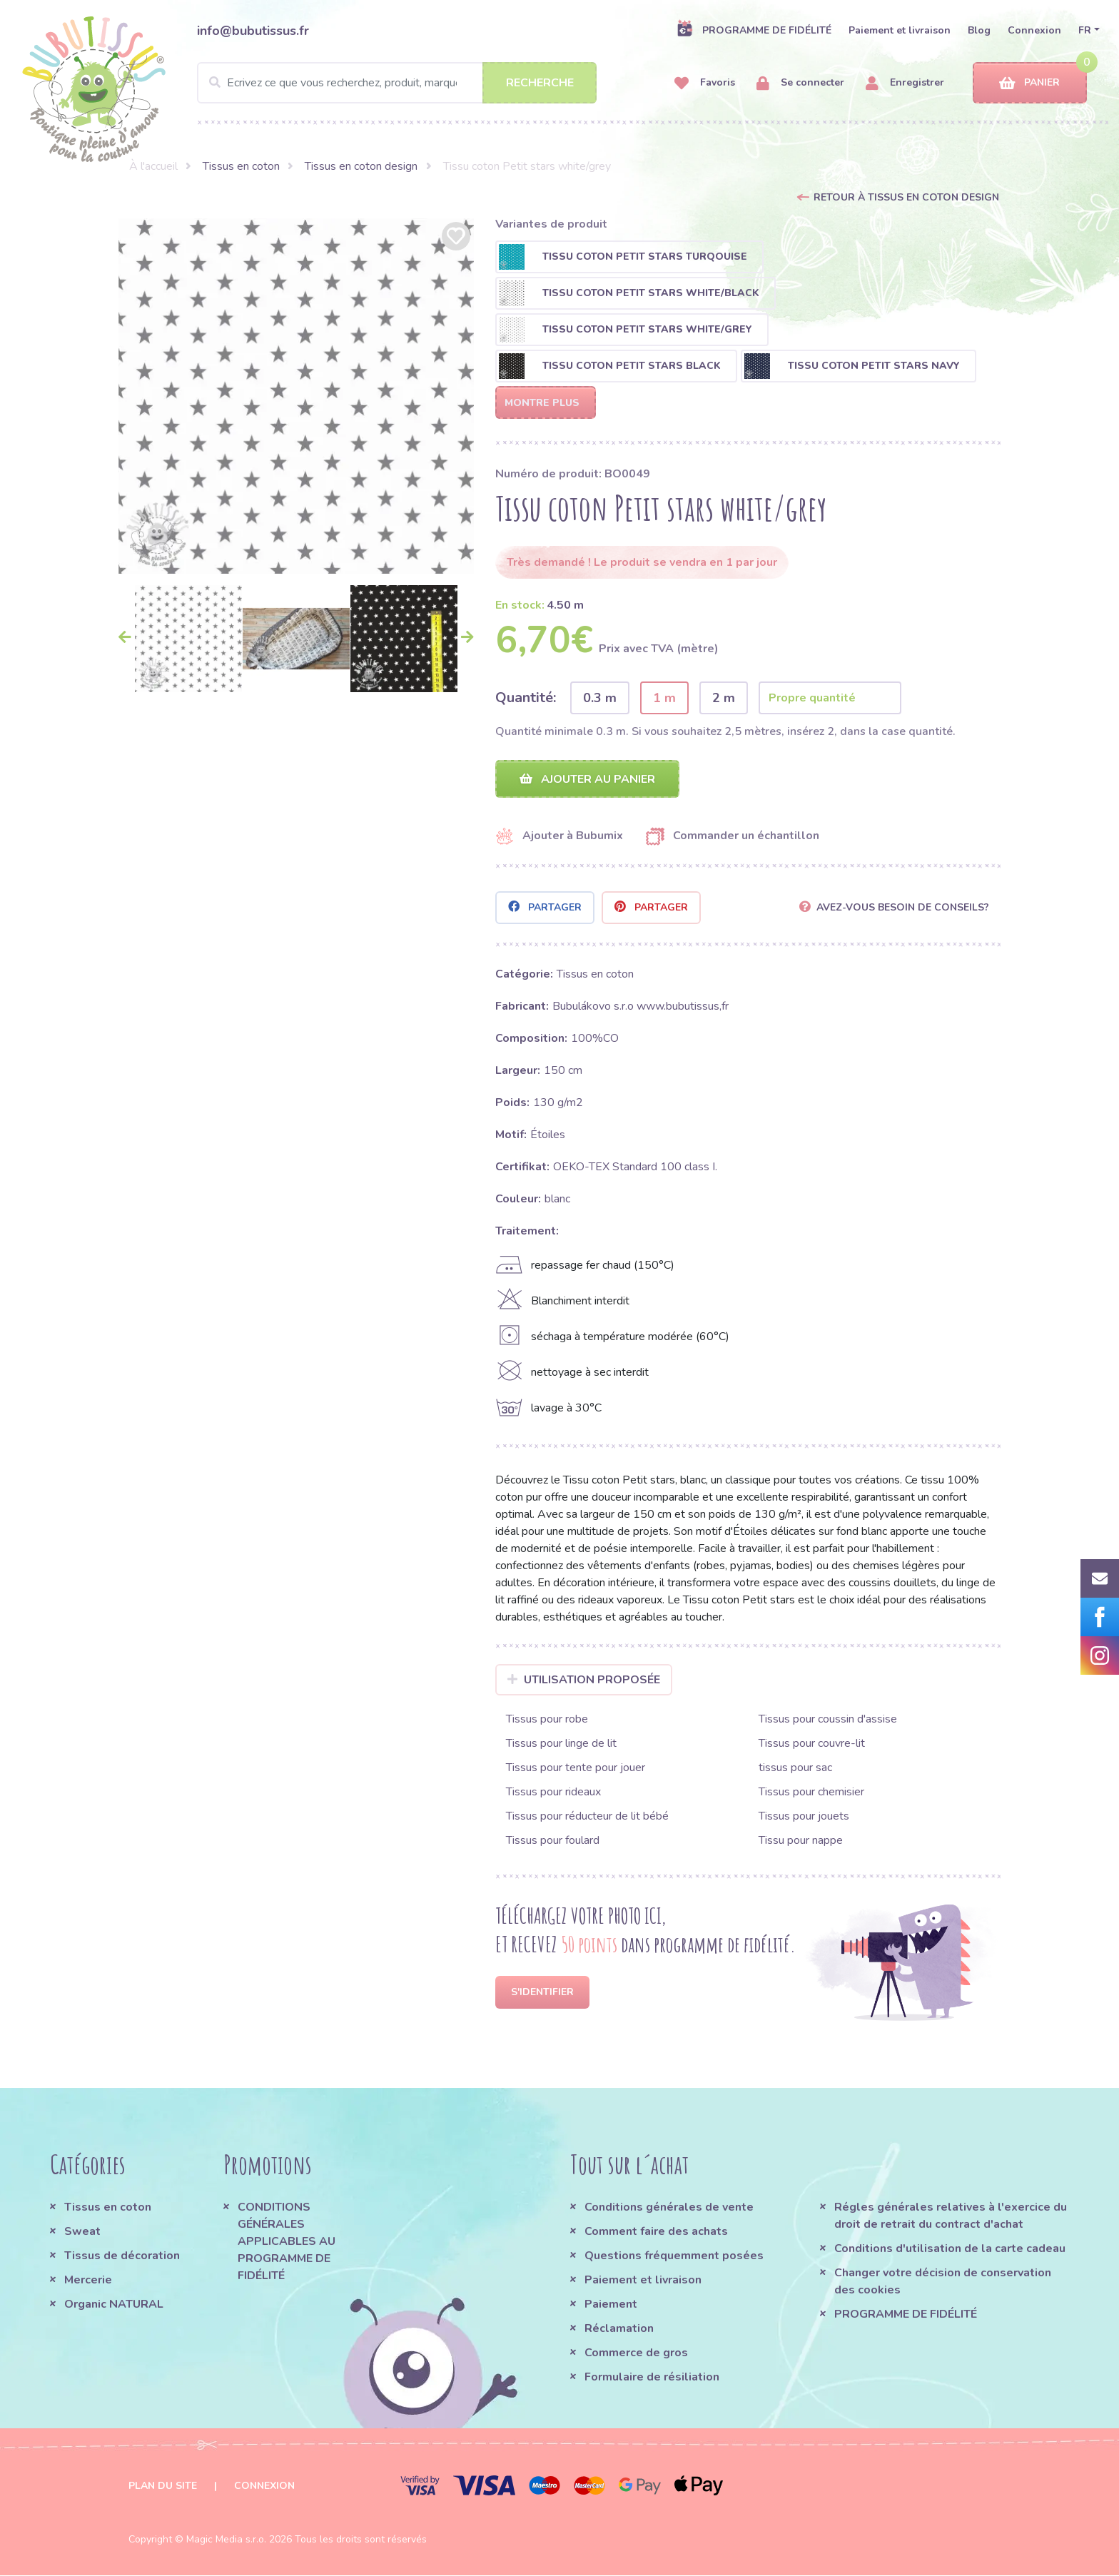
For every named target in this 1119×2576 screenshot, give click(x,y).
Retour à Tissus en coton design (906, 197)
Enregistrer (905, 83)
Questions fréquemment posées (674, 2256)
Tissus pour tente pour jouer (575, 1768)
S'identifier (542, 1992)
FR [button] (1084, 30)
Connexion (1034, 30)
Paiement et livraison (900, 30)
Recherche (540, 83)
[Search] (397, 82)
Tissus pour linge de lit (561, 1744)
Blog (979, 30)
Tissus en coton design (361, 166)
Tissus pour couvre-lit (812, 1744)
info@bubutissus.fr (253, 30)
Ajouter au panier (587, 779)
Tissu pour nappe (801, 1841)
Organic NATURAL (113, 2305)
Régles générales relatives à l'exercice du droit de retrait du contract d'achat (950, 2216)
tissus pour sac (795, 1768)
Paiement (610, 2305)
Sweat (82, 2232)
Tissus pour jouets (804, 1817)
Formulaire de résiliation (651, 2377)
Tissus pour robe (547, 1720)
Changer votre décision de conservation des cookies (942, 2282)
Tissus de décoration (122, 2256)
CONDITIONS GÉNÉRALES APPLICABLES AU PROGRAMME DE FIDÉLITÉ (286, 2242)
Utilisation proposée (584, 1680)
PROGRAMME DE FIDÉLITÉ (754, 30)
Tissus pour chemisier (811, 1792)
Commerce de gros (636, 2353)
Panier (1029, 83)
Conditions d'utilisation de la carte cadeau (949, 2249)
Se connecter (800, 83)
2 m (723, 697)
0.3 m (600, 697)
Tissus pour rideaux (553, 1792)
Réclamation (619, 2329)
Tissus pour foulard (552, 1841)
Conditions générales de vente (669, 2208)
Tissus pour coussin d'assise (828, 1720)
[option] (296, 396)
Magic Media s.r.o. (226, 2540)
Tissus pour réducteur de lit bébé (587, 1817)
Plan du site (162, 2486)
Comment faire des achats (656, 2232)
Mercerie (88, 2280)
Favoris (704, 83)
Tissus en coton (241, 166)
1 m (664, 697)
